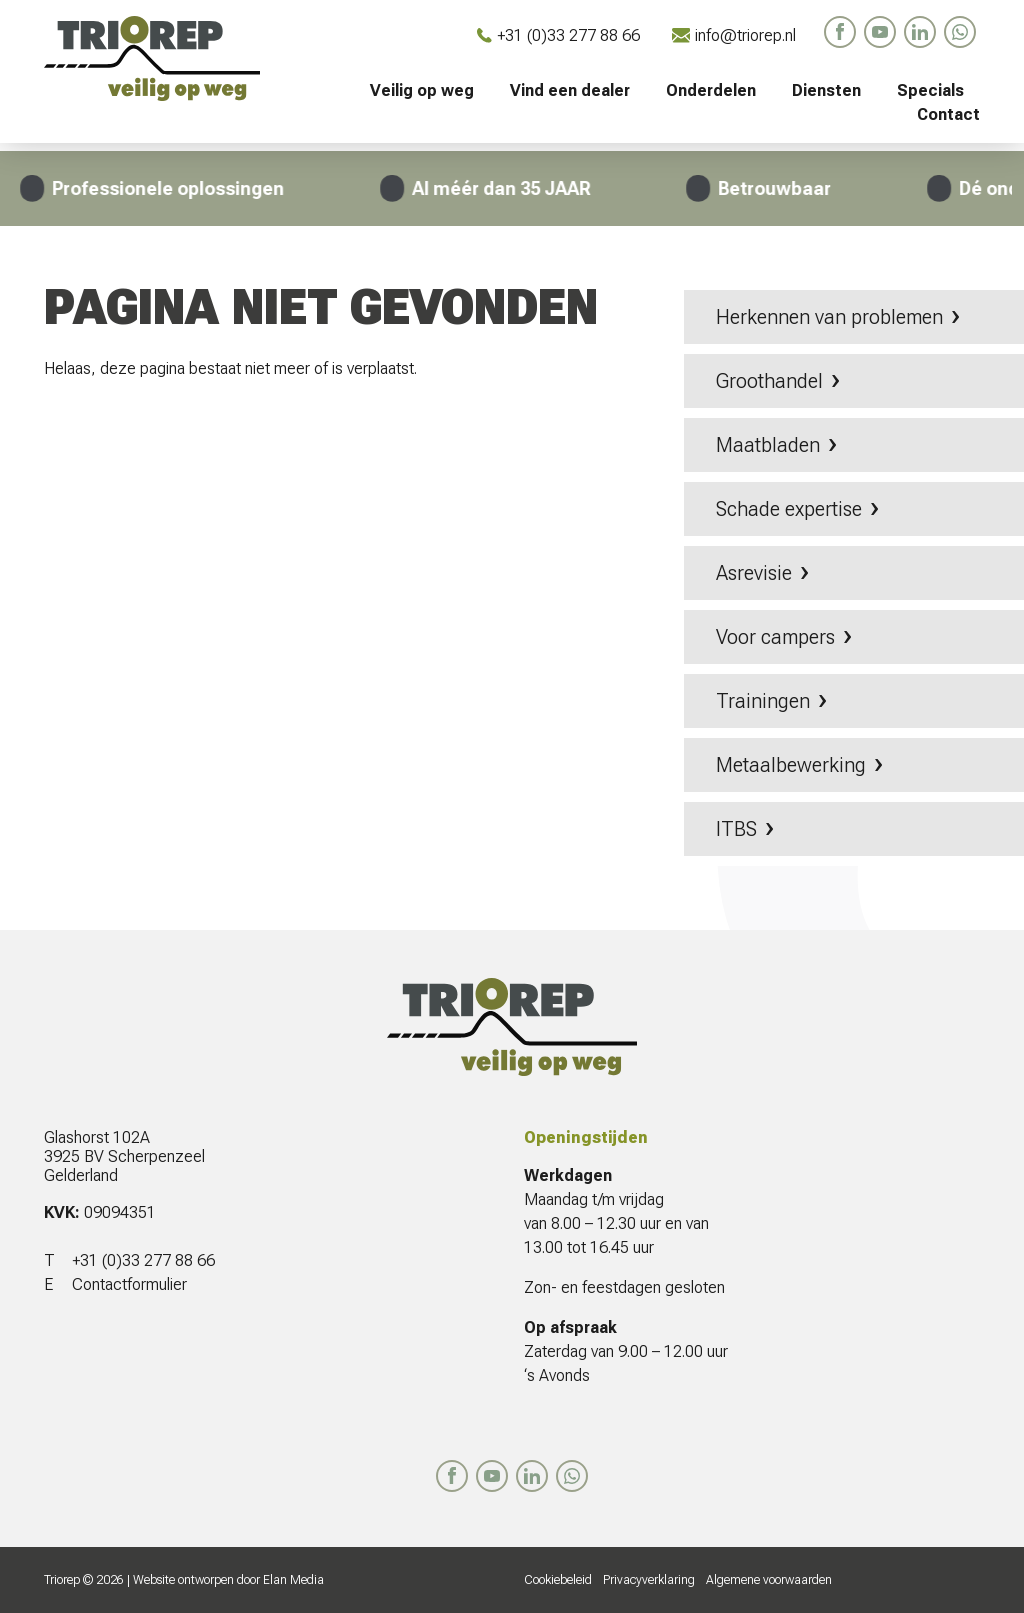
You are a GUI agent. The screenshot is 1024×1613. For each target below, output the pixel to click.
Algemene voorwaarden (769, 1580)
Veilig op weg (422, 90)
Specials (930, 90)
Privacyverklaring (649, 1580)
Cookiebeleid (558, 1580)
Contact (948, 114)
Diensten (826, 90)
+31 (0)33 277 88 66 (558, 35)
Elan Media (293, 1580)
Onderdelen (711, 90)
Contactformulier (129, 1284)
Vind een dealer (570, 90)
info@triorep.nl (734, 35)
